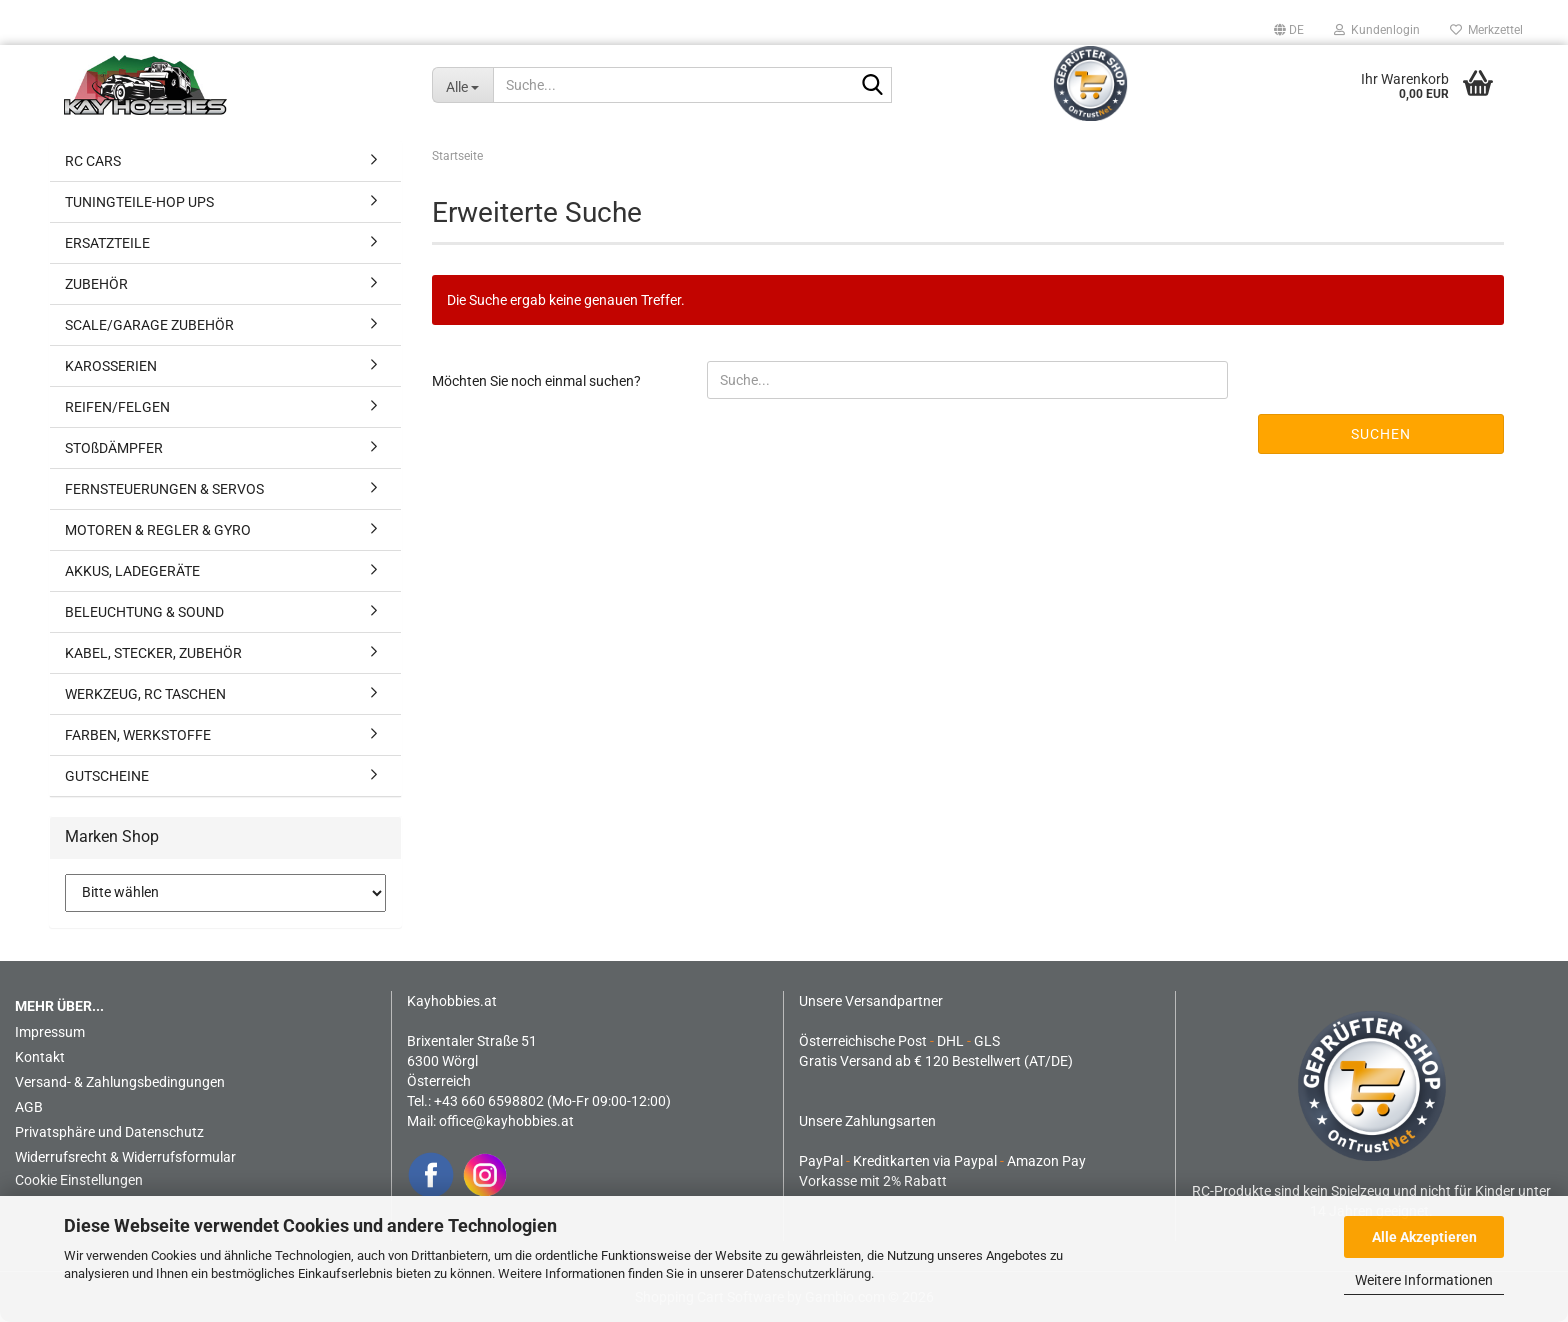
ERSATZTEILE (107, 243)
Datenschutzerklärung (808, 1273)
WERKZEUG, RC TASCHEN (145, 694)
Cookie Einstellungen (79, 1180)
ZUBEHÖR (96, 284)
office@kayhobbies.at (506, 1121)
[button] (1289, 30)
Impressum (50, 1032)
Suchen (1381, 434)
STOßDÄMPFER (114, 448)
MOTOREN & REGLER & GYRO (158, 530)
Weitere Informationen (1424, 1280)
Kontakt (40, 1057)
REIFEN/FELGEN (117, 407)
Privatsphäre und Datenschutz (109, 1132)
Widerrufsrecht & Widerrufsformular (125, 1157)
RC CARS (93, 161)
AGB (29, 1107)
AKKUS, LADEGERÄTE (132, 571)
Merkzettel (1486, 30)
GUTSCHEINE (107, 776)
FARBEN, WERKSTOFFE (138, 735)
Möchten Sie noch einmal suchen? (536, 381)
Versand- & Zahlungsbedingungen (120, 1082)
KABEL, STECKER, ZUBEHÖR (153, 653)
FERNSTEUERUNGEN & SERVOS (164, 489)
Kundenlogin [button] (1377, 30)
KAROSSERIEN (111, 366)
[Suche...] (463, 85)
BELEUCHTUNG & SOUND (144, 612)
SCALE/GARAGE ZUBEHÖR (149, 325)
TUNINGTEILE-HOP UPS (139, 202)
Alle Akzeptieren (1424, 1237)
